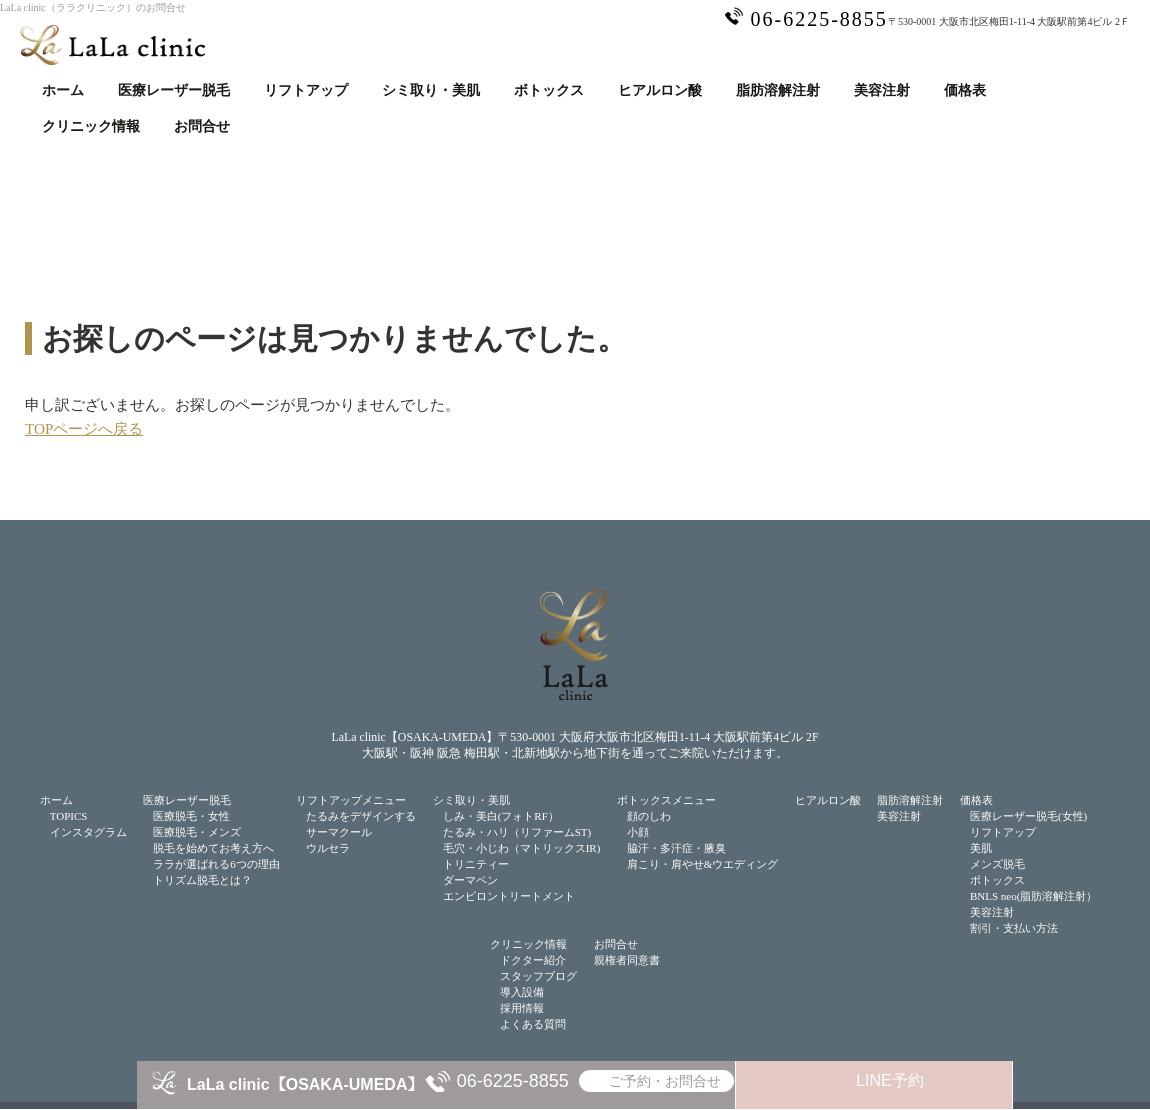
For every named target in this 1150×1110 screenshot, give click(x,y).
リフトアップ (306, 90)
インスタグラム (88, 832)
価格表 (965, 90)
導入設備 (522, 992)
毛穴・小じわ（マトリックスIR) (522, 848)
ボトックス (549, 90)
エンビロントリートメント (509, 896)
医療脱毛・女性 (191, 816)
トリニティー (476, 864)
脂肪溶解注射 (778, 90)
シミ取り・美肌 (431, 90)
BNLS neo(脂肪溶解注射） (1033, 896)
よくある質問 (533, 1024)
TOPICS (69, 816)
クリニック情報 (91, 126)
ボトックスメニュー (666, 800)
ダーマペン (470, 880)
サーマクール (339, 832)
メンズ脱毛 (997, 864)
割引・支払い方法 (1014, 928)
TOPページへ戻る (84, 428)
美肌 (981, 848)
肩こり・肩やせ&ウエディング (703, 864)
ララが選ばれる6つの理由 (216, 864)
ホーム (63, 90)
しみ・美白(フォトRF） (501, 816)
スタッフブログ (538, 976)
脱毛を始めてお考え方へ (213, 848)
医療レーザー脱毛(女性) (1028, 816)
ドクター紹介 (533, 960)
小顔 (638, 832)
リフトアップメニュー (351, 800)
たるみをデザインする (361, 816)
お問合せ (202, 126)
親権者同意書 (627, 960)
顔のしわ (649, 816)
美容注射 (882, 90)
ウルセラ (328, 848)
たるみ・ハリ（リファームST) (517, 832)
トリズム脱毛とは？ (202, 880)
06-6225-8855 (513, 1081)
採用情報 (522, 1008)
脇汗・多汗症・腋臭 (676, 848)
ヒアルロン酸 (660, 90)
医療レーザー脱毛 (174, 90)
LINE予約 (890, 1080)
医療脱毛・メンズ (197, 832)
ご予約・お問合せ (665, 1081)
